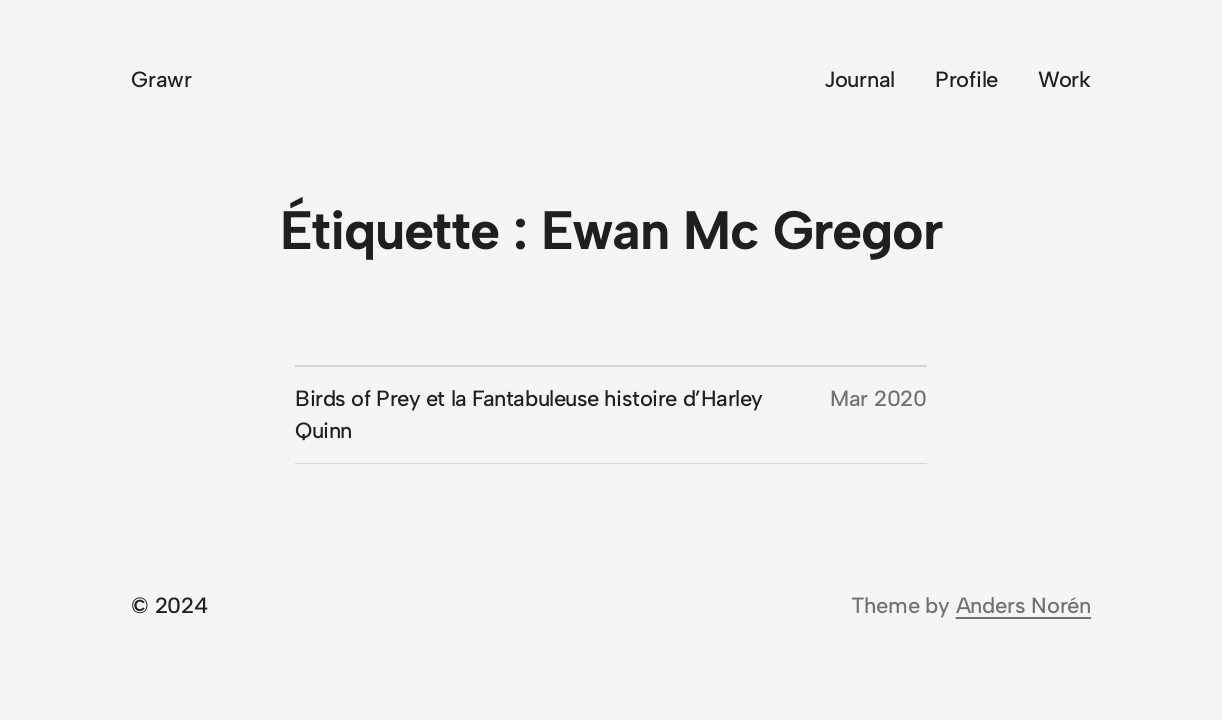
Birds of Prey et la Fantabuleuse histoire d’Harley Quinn (529, 414)
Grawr (161, 79)
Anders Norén (1023, 605)
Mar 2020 (878, 398)
